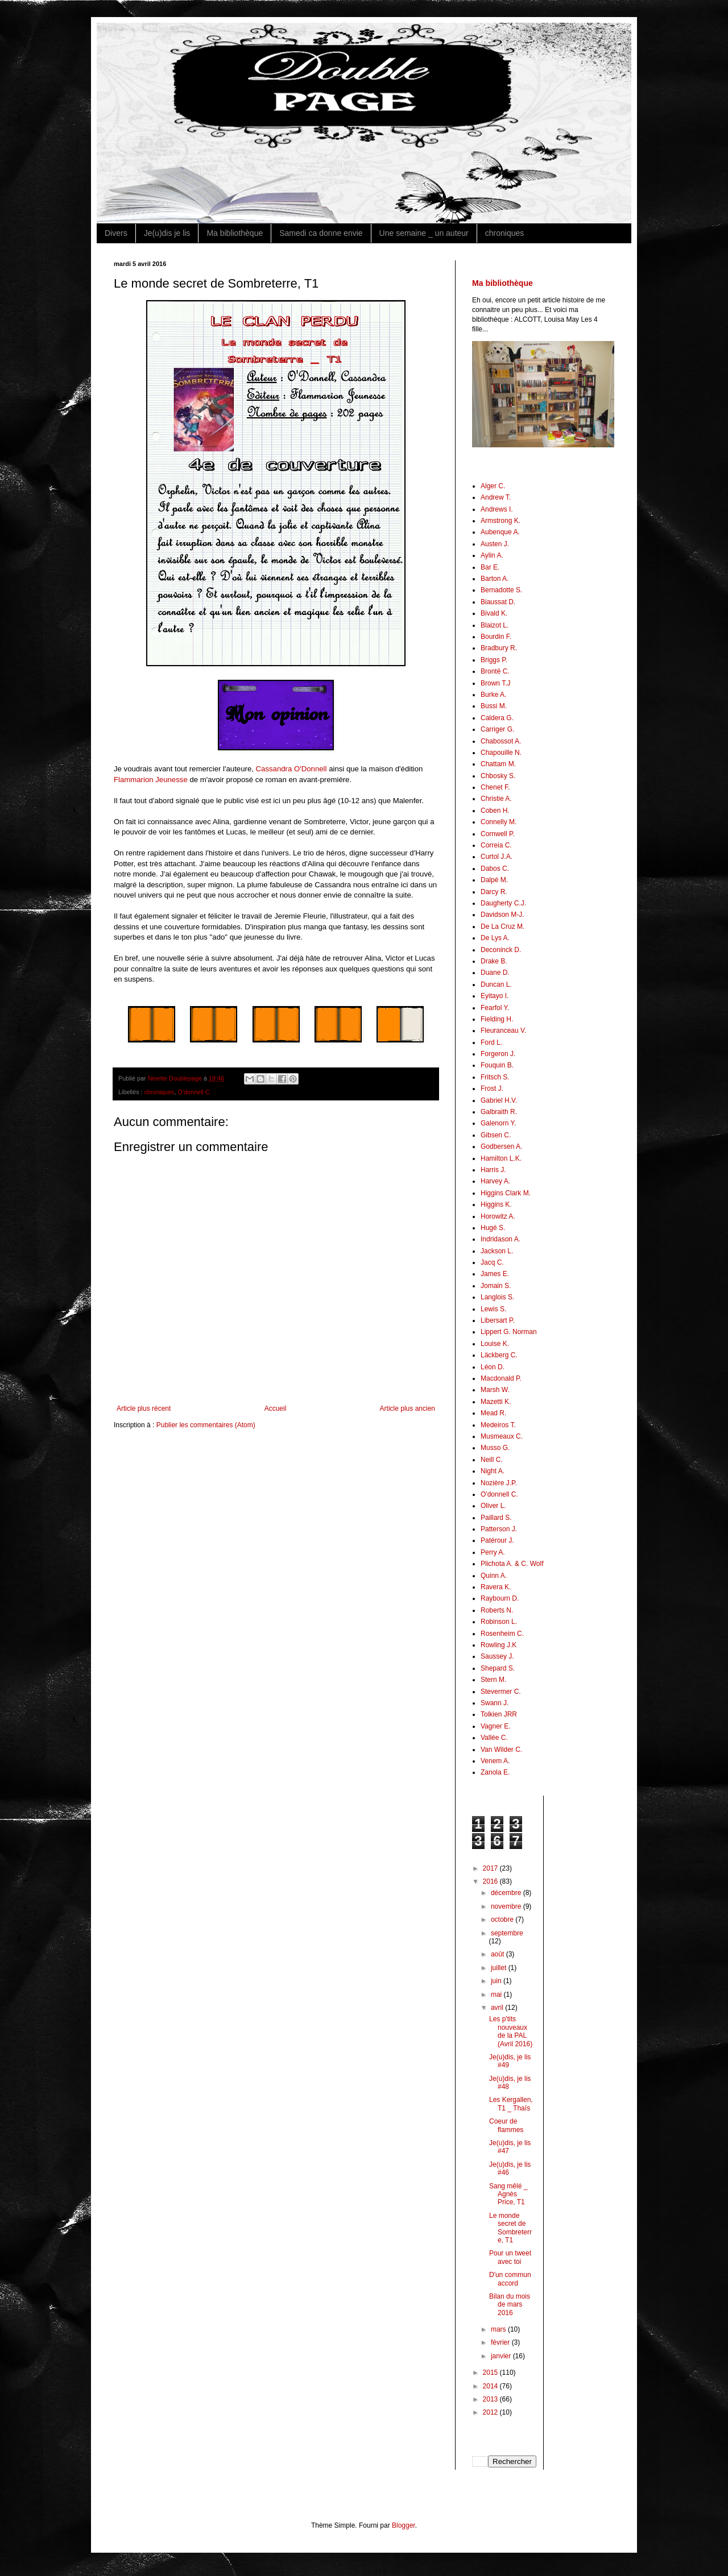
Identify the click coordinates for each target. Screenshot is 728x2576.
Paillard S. (496, 1518)
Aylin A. (492, 555)
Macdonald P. (501, 1378)
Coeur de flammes (506, 2125)
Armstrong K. (500, 521)
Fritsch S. (495, 1077)
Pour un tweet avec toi (510, 2257)
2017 (491, 1868)
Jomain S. (496, 1286)
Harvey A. (495, 1181)
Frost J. (492, 1088)
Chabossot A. (501, 741)
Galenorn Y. (498, 1123)
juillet (499, 1968)
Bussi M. (494, 706)
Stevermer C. (501, 1692)
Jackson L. (497, 1251)
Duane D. (495, 973)
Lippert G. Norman (509, 1332)
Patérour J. (497, 1540)
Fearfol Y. (495, 1008)
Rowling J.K (498, 1645)
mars (499, 2329)
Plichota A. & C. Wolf (512, 1564)
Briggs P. (494, 660)
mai (497, 1995)
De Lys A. (495, 938)
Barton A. (494, 579)
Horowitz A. (498, 1216)
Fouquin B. (497, 1065)
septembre (507, 1933)
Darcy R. (494, 892)
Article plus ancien (407, 1408)
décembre (507, 1893)
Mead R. (493, 1413)
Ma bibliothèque (234, 233)
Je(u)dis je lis (167, 233)
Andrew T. (496, 497)
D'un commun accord (510, 2279)
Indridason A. (500, 1239)
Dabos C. (495, 868)
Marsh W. (495, 1390)
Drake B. (494, 961)
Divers (116, 233)
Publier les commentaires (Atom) (205, 1425)
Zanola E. (495, 1772)
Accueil (275, 1408)
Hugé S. (493, 1228)
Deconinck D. (501, 950)
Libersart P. (498, 1320)
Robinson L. (499, 1622)
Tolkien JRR (499, 1714)
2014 (491, 2386)
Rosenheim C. (502, 1634)
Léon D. (492, 1367)
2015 (491, 2372)
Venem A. (495, 1761)
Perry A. (493, 1552)
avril (498, 2008)
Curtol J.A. (496, 857)
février (501, 2342)
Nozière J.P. (499, 1483)
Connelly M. (498, 822)
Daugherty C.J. (503, 903)
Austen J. (495, 544)
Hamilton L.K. (501, 1158)
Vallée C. (494, 1738)
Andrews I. (497, 509)
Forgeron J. (498, 1054)
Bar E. (490, 567)
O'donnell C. (194, 1091)
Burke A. (493, 695)
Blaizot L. (494, 625)
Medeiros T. (498, 1425)
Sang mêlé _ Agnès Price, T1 (508, 2194)
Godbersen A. (501, 1146)
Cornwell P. (498, 834)
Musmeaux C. (502, 1436)
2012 (491, 2412)
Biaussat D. (498, 602)
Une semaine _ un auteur (424, 233)
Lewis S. (493, 1309)
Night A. (492, 1471)
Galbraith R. (499, 1112)
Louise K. (495, 1344)
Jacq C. (492, 1262)
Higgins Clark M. (506, 1193)
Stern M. (493, 1680)
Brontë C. (495, 671)
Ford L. (491, 1042)
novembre (507, 1906)
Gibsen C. (496, 1135)
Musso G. (495, 1448)
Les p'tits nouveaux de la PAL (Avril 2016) (510, 2031)
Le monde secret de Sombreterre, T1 (510, 2228)
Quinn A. (494, 1576)
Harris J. (493, 1170)
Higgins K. (496, 1204)
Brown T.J (495, 683)
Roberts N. (497, 1610)
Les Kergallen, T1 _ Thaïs (511, 2104)
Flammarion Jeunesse (151, 779)
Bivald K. (494, 613)
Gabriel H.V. (499, 1100)
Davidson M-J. (502, 915)
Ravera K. (496, 1587)
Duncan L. (496, 984)
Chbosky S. (498, 776)
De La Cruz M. (502, 926)
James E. (495, 1274)
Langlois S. (497, 1297)
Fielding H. (497, 1019)
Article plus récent (144, 1408)
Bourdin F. (496, 637)
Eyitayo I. (494, 996)
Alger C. (493, 486)
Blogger (403, 2525)
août (498, 1954)
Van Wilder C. (501, 1750)
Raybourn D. (500, 1598)
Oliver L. (493, 1506)
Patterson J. (499, 1529)
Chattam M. (498, 764)
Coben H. (495, 811)
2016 (491, 1881)
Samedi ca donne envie (320, 233)
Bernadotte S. (501, 590)
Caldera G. (497, 718)
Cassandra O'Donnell (291, 769)
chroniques (504, 233)
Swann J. (494, 1703)
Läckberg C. (499, 1355)
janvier (502, 2356)
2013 (491, 2399)
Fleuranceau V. (503, 1030)
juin (497, 1981)
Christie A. (496, 799)
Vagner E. (495, 1726)
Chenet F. (495, 787)
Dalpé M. (494, 880)
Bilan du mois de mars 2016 (509, 2304)
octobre (503, 1919)
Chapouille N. (501, 753)
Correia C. (496, 845)
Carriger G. (497, 729)
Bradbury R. (499, 648)
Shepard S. (498, 1668)
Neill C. (492, 1460)
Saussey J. (497, 1656)
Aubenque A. (500, 532)
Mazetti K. (496, 1402)
